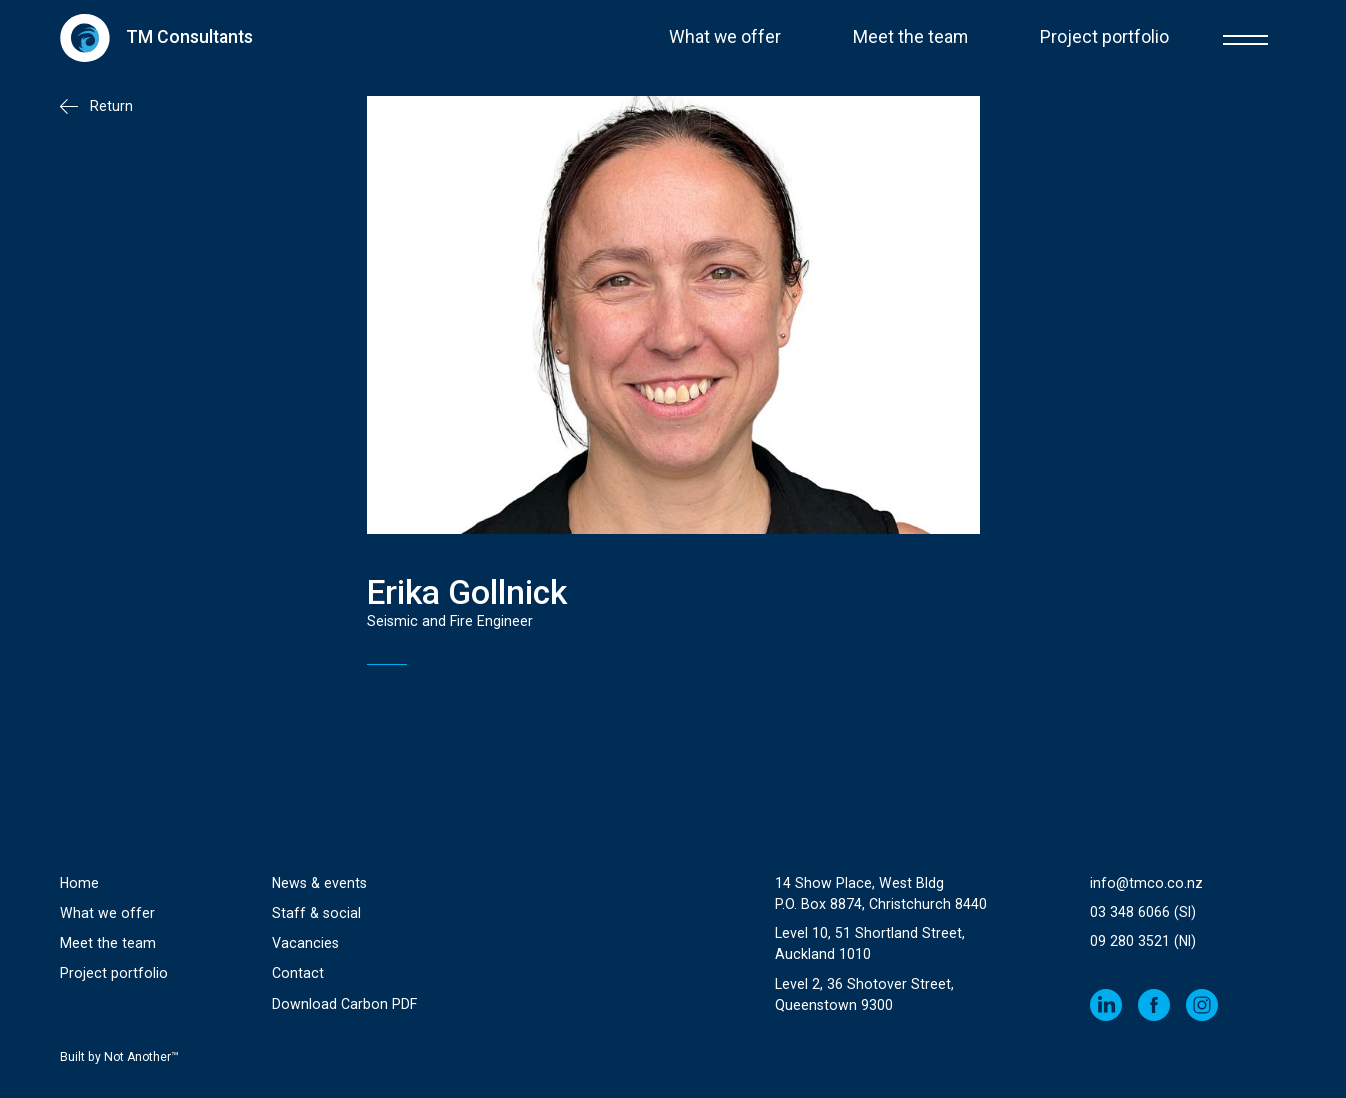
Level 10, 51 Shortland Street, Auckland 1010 (870, 943)
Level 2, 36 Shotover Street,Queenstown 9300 (864, 994)
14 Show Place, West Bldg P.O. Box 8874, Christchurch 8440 (881, 893)
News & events (319, 883)
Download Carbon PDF (344, 1004)
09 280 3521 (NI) (1143, 941)
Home (79, 883)
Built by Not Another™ (119, 1057)
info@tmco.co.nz (1146, 883)
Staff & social (316, 913)
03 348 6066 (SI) (1143, 912)
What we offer (725, 37)
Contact (298, 973)
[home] (156, 37)
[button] (1245, 37)
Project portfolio (1104, 37)
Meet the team (910, 37)
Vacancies (305, 943)
